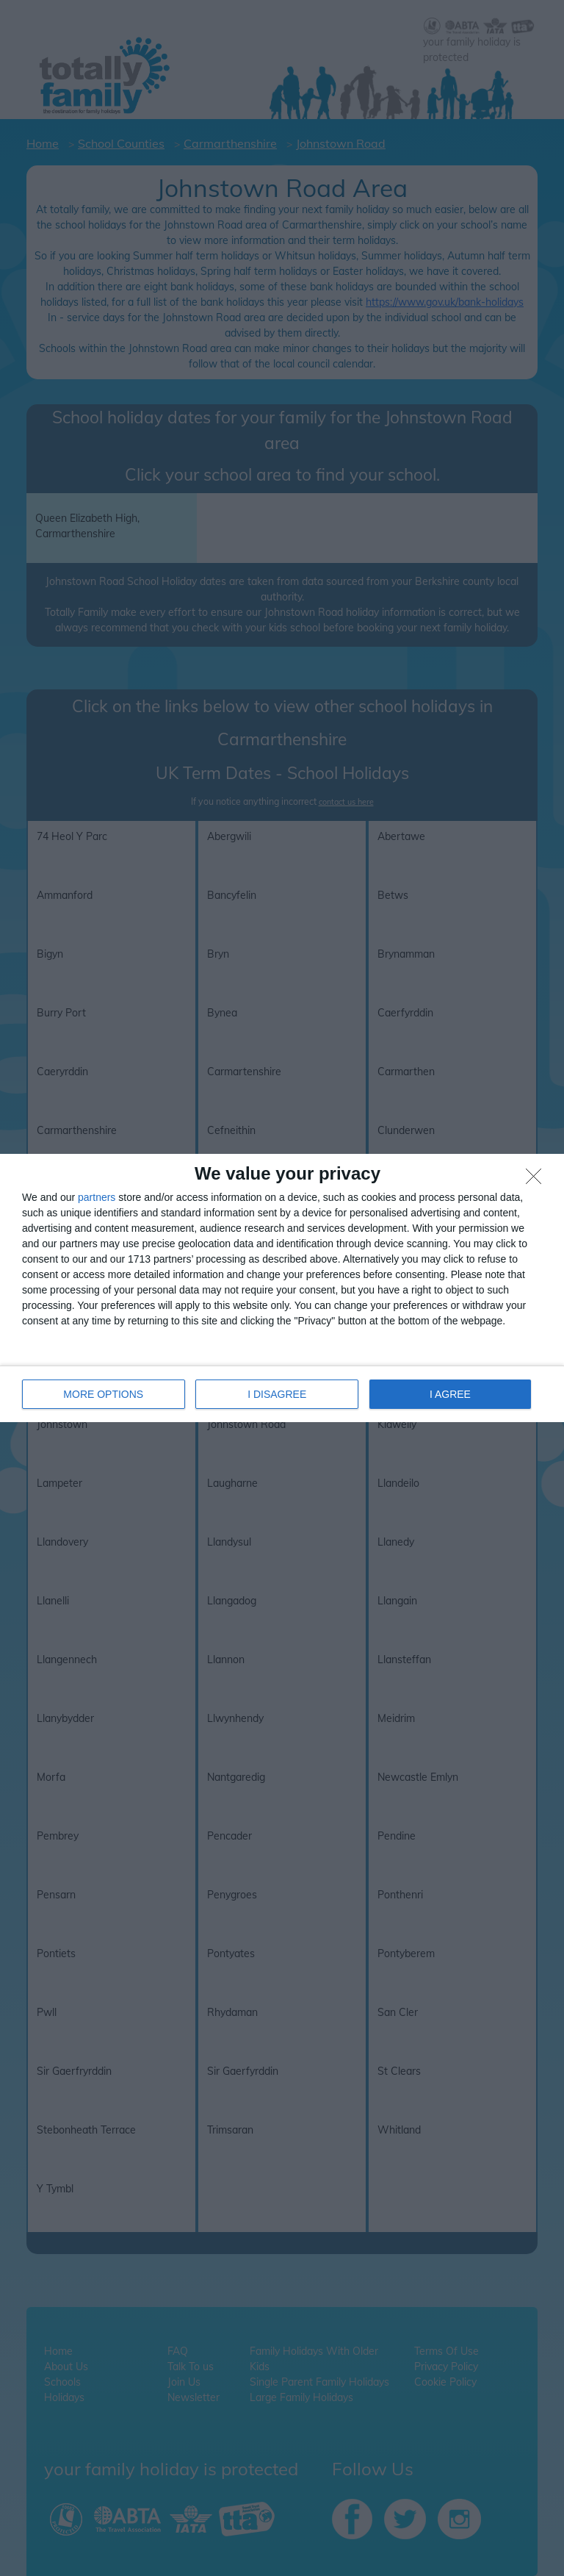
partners (96, 1197)
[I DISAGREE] (537, 1180)
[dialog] (282, 1288)
